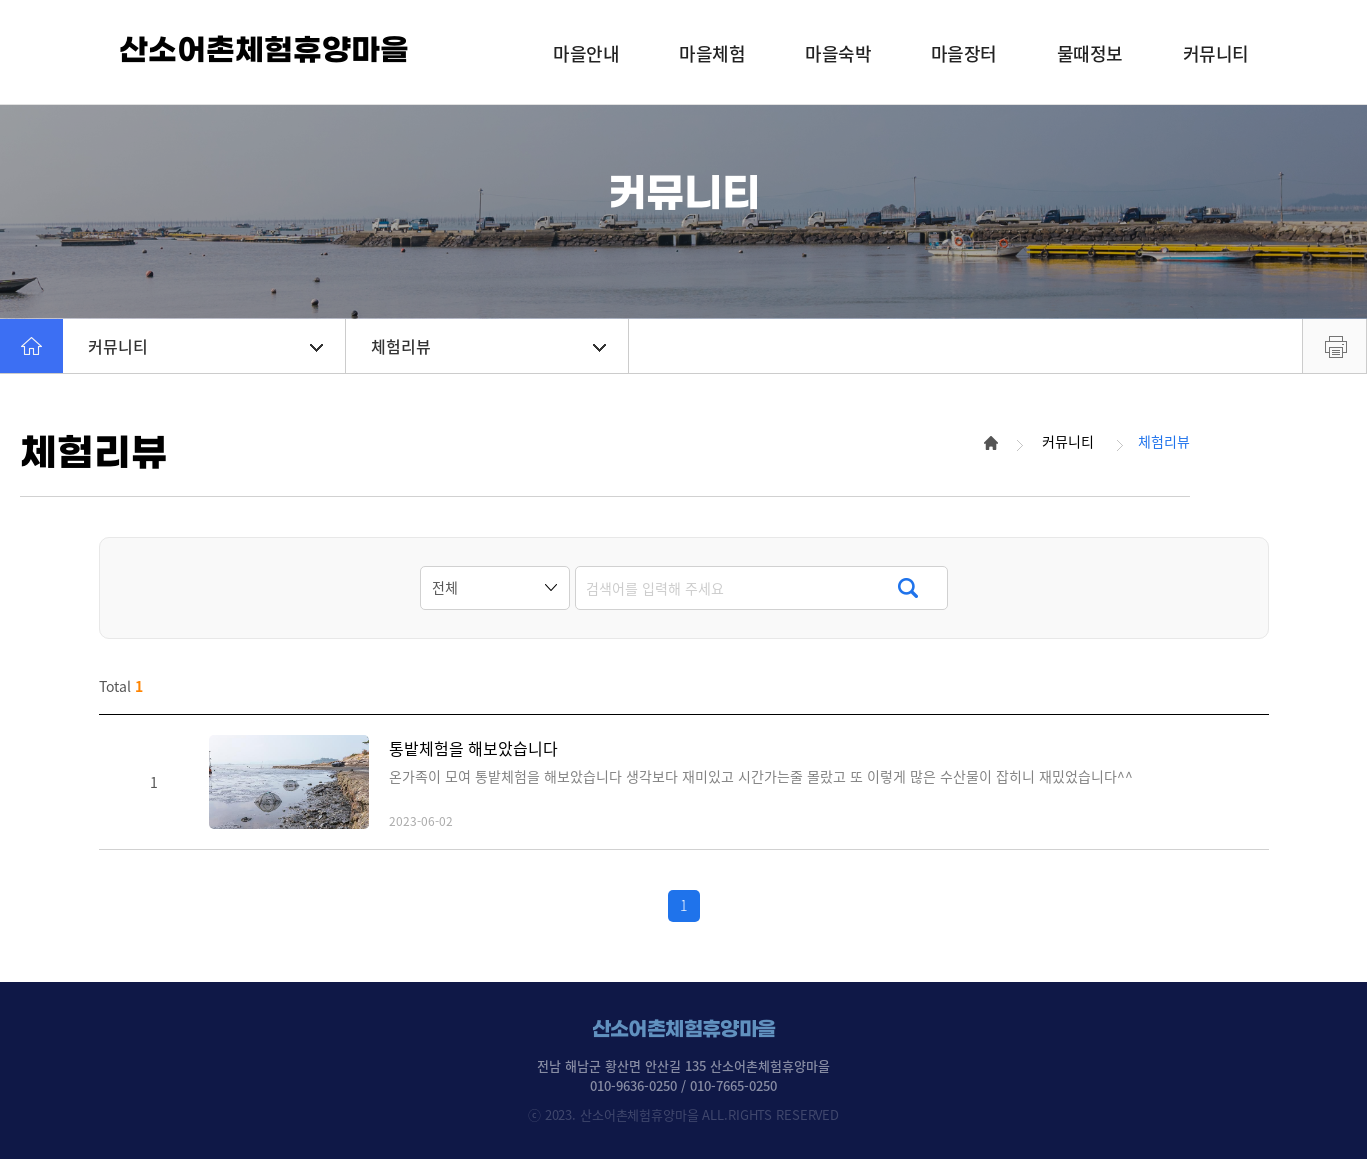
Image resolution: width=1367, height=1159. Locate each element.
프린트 (1334, 346)
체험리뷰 (488, 346)
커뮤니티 (205, 346)
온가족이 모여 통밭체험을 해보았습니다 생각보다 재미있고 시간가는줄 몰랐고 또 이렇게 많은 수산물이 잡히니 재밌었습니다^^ (761, 776)
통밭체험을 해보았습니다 (473, 748)
